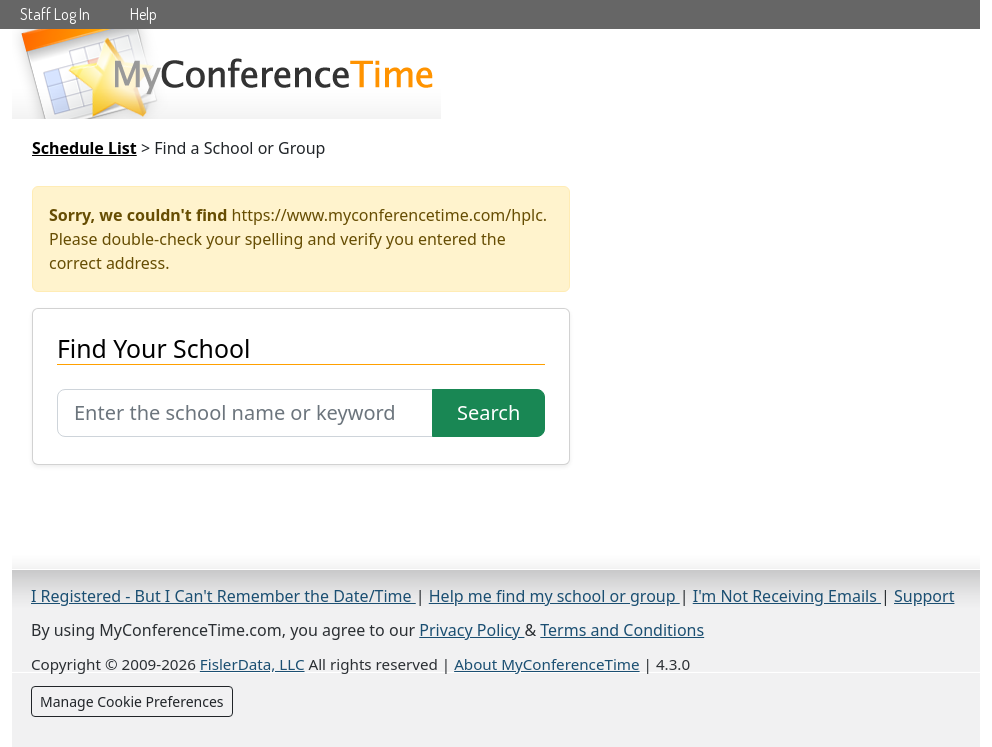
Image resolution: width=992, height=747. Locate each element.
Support (924, 596)
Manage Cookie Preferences (132, 701)
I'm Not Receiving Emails (787, 596)
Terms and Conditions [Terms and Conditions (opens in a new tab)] (622, 630)
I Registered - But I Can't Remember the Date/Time (223, 596)
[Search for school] (245, 413)
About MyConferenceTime (546, 664)
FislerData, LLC (252, 664)
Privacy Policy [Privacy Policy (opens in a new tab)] (471, 630)
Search (488, 412)
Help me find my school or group (554, 596)
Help (143, 14)
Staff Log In (55, 14)
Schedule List (84, 148)
